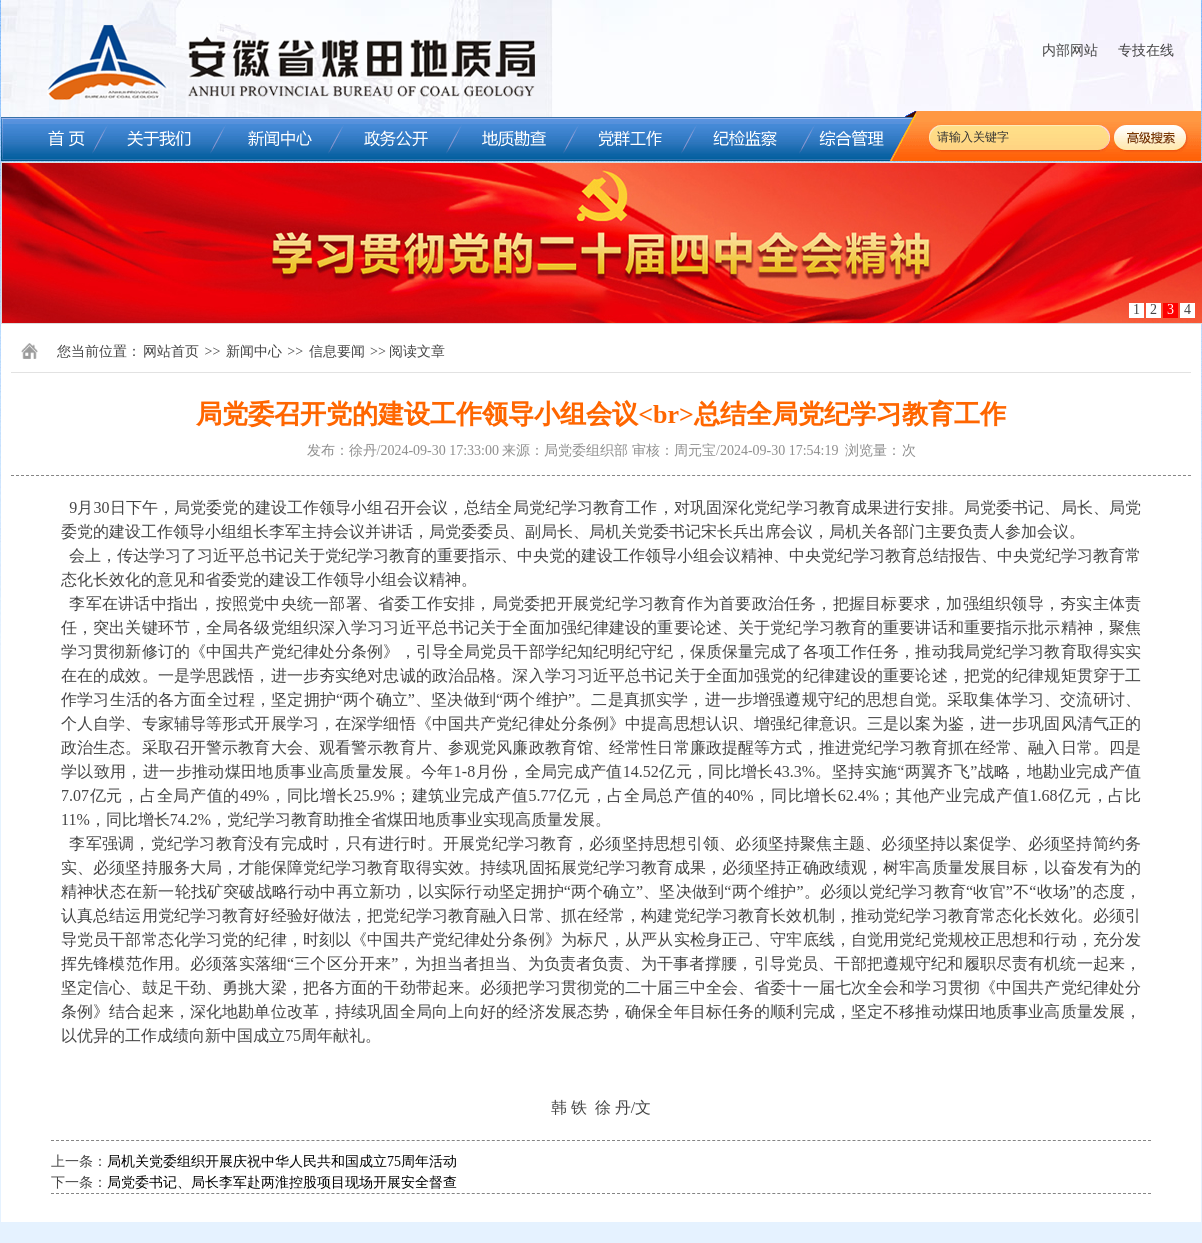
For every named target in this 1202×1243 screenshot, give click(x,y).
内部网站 (1070, 50)
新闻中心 (254, 351)
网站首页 (171, 351)
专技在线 (1146, 50)
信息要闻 (337, 351)
